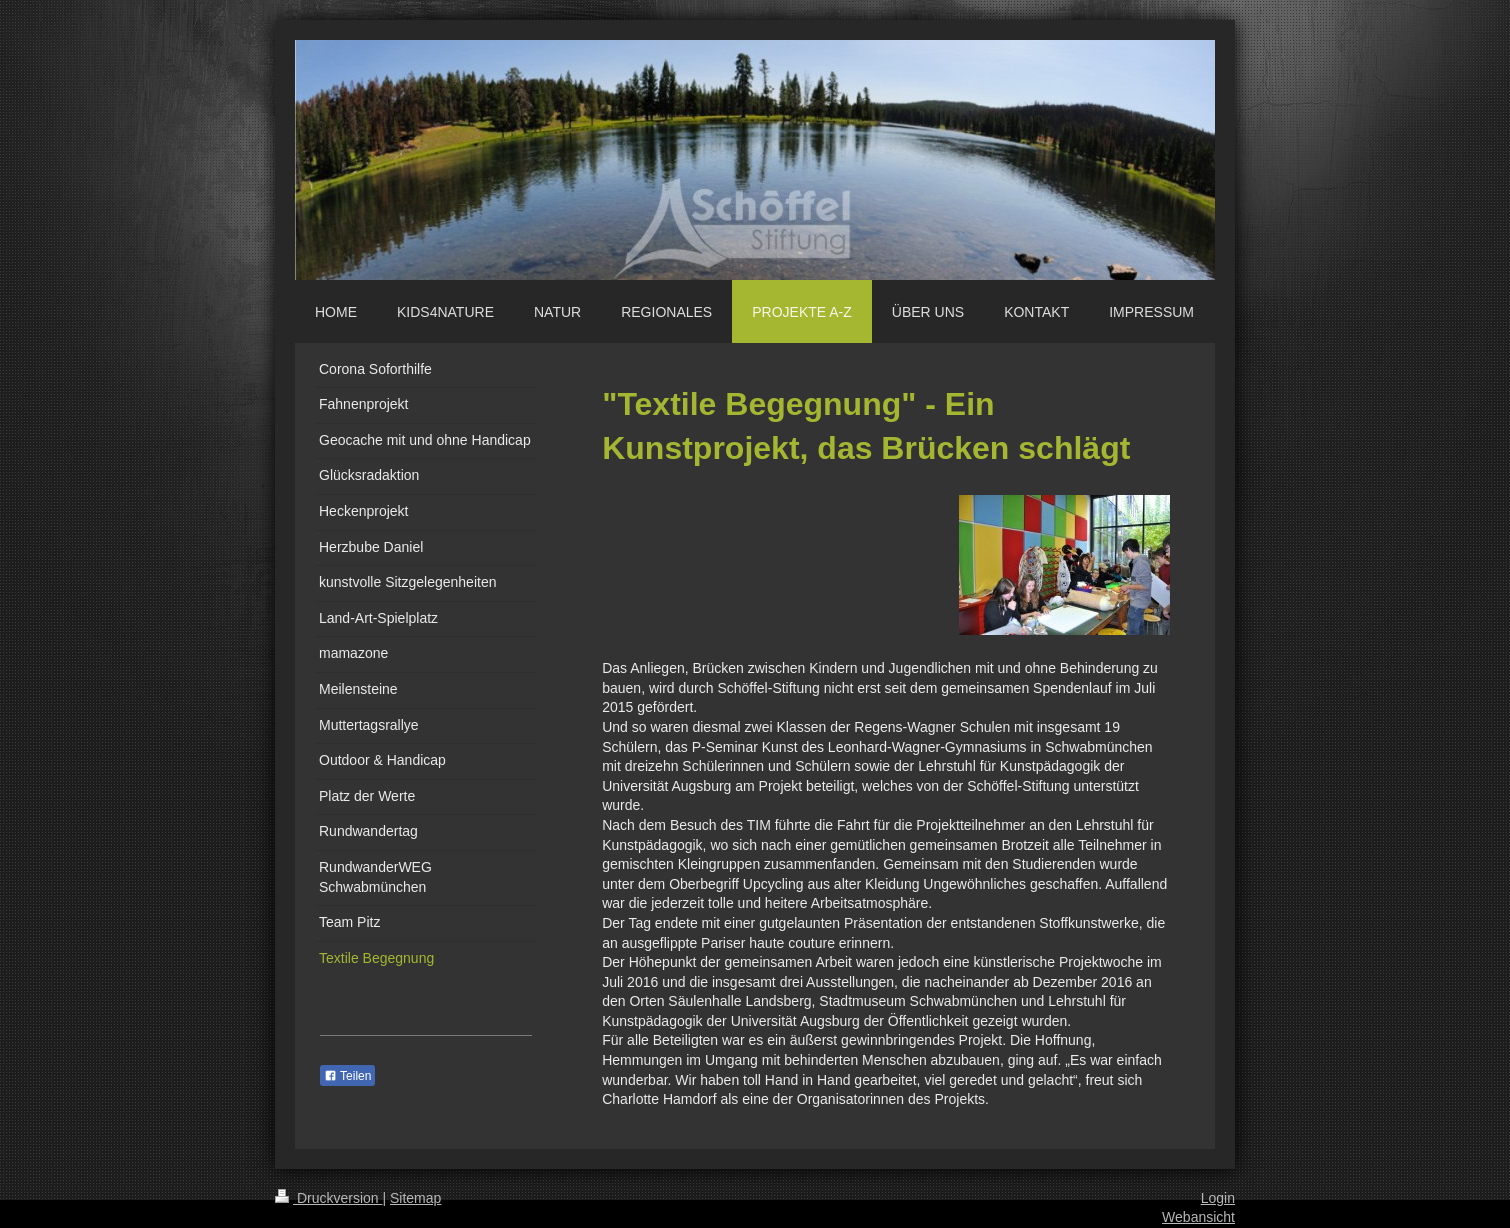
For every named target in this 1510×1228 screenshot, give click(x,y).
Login (1218, 1198)
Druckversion (328, 1198)
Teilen (347, 1076)
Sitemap (415, 1198)
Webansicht (1198, 1217)
